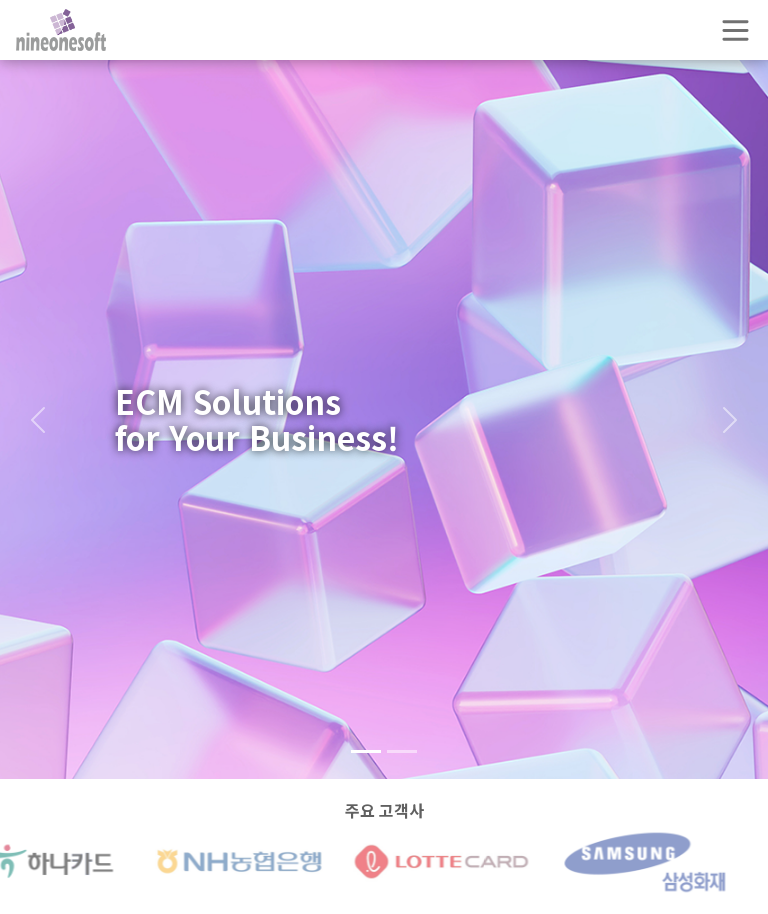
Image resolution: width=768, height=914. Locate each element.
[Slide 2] (402, 751)
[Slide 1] (366, 751)
